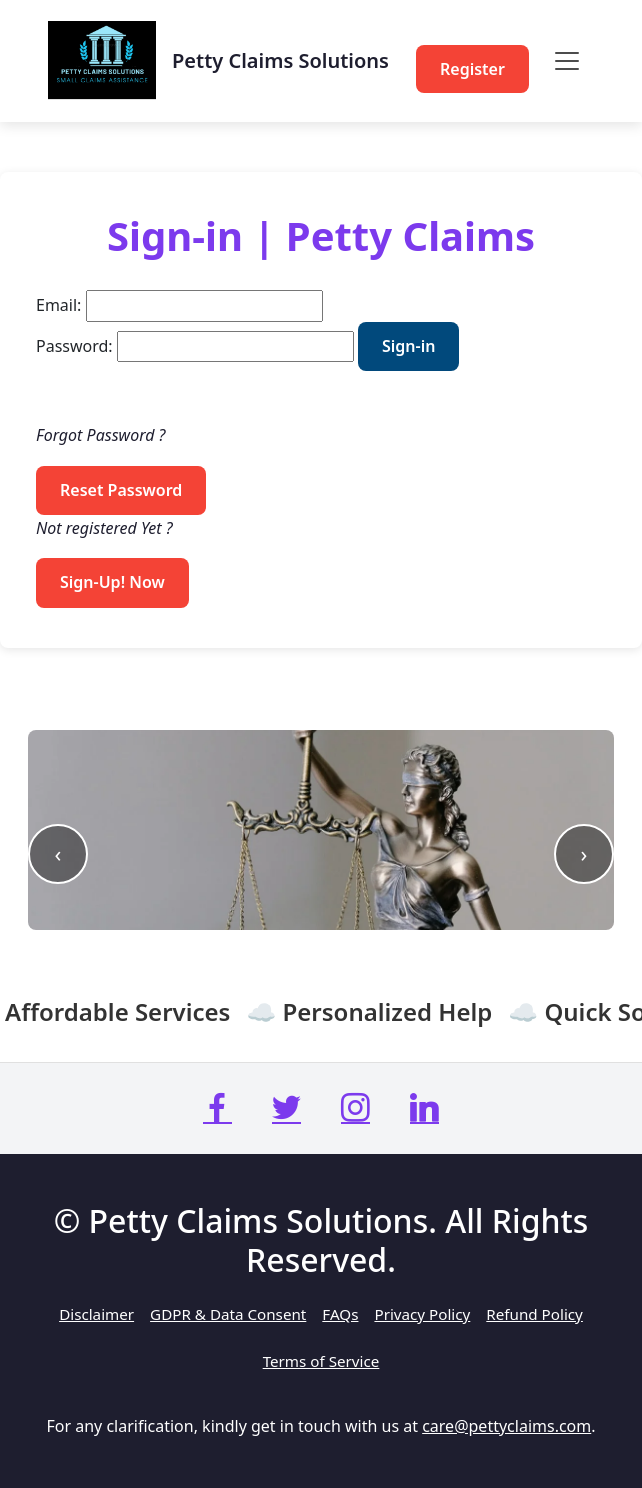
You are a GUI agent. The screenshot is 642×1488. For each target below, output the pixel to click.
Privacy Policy (422, 1314)
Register (472, 69)
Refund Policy (534, 1314)
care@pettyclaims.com (506, 1426)
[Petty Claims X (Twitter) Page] (286, 1108)
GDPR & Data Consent (228, 1314)
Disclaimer (96, 1314)
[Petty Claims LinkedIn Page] (424, 1108)
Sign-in (408, 346)
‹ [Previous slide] (58, 853)
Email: (58, 305)
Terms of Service (321, 1361)
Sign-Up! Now (112, 582)
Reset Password (121, 490)
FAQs (340, 1314)
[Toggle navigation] (567, 61)
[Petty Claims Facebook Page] (217, 1108)
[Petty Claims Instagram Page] (355, 1108)
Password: (74, 346)
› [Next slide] (584, 853)
